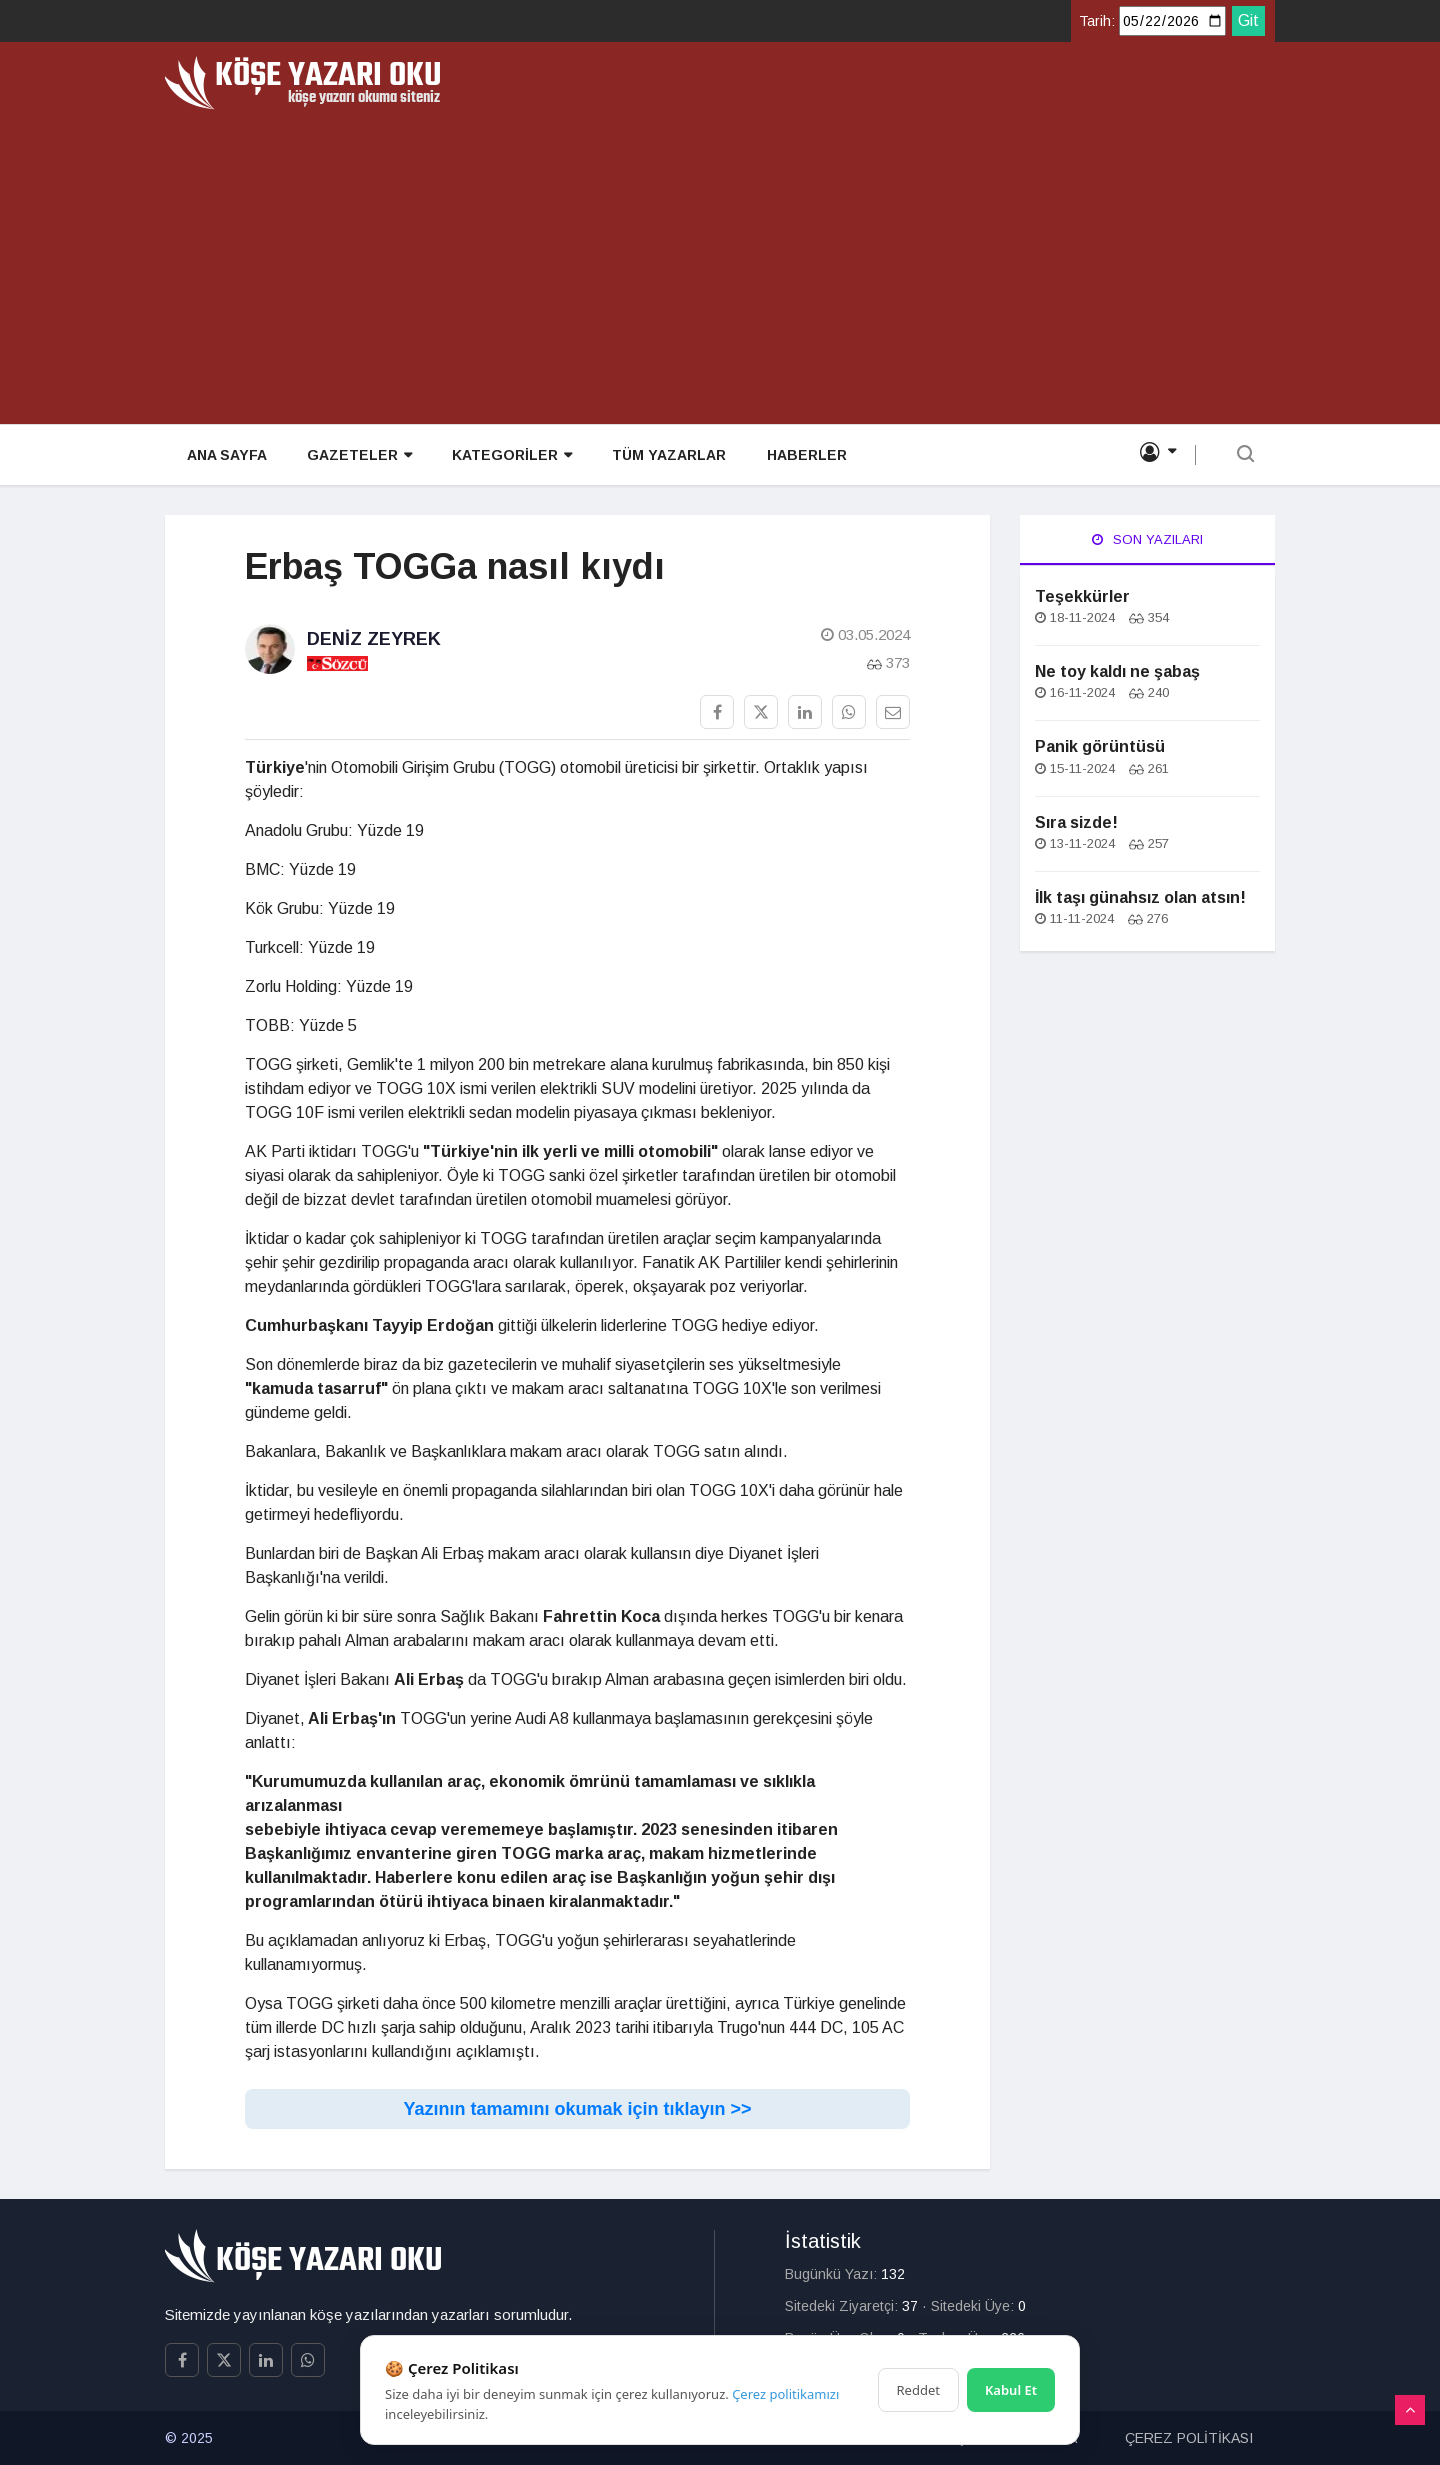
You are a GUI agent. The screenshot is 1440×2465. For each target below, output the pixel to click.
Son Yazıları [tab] (1147, 539)
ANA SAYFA (225, 456)
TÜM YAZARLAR (667, 456)
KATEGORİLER (510, 456)
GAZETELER (357, 456)
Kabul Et (1011, 2390)
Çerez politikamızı (785, 2394)
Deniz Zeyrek (374, 639)
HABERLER (804, 456)
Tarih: (1097, 21)
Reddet (918, 2390)
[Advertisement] (720, 260)
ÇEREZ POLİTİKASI (1189, 2438)
